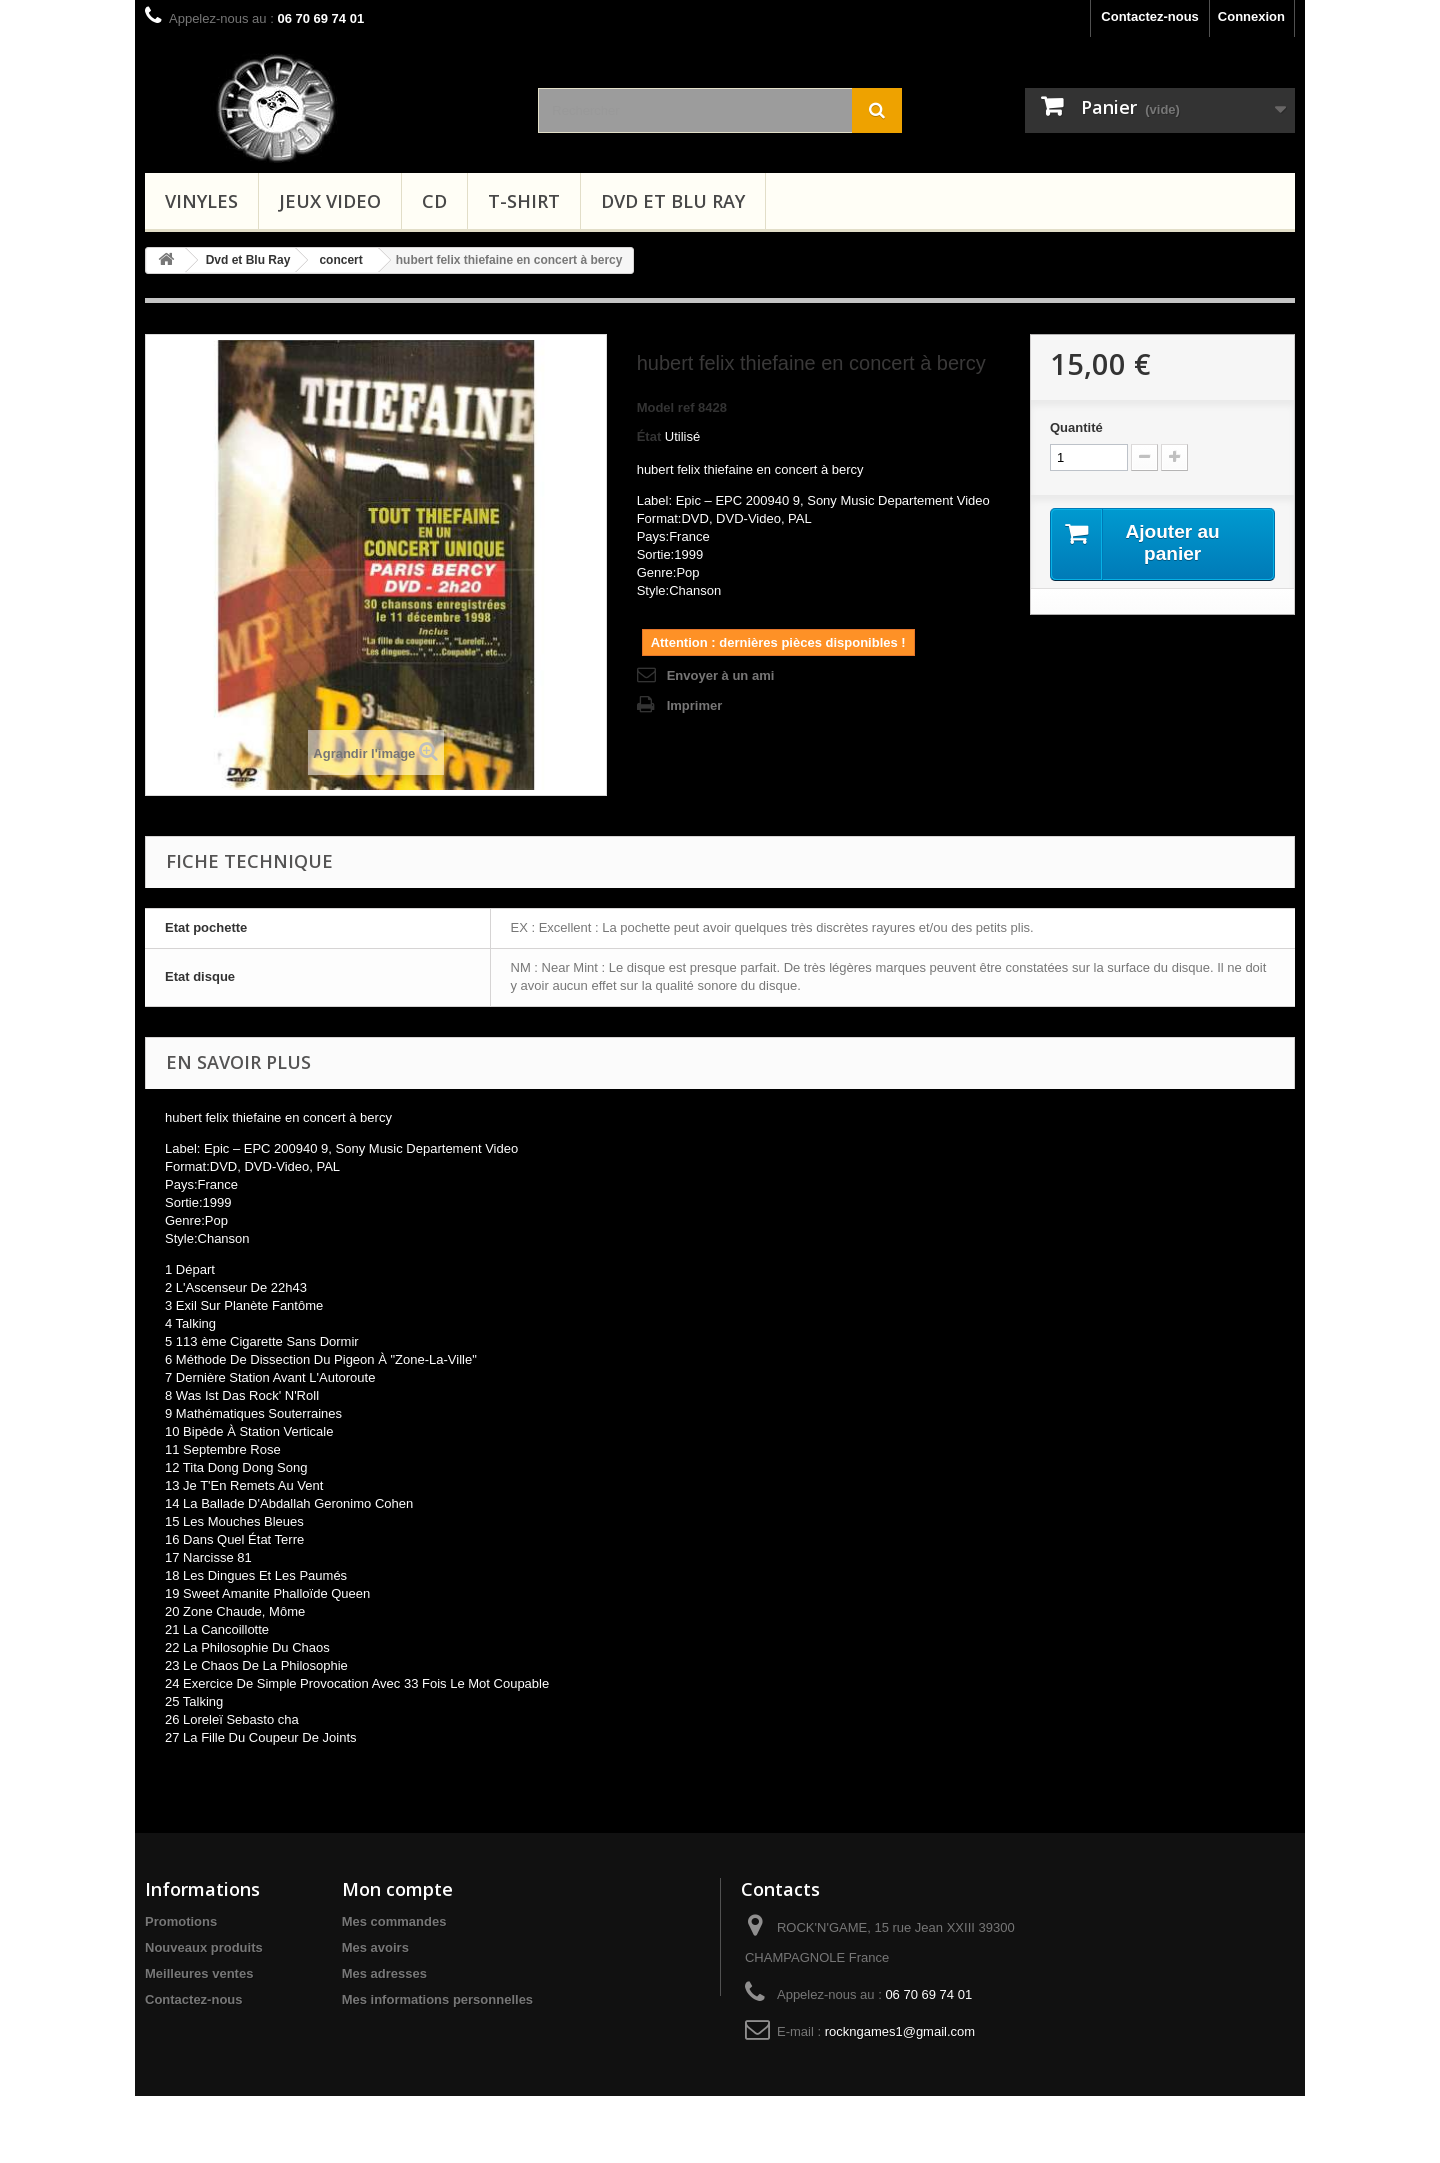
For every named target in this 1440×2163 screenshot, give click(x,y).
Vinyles (201, 201)
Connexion (1251, 16)
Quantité (1076, 427)
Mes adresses (384, 1973)
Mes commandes (394, 1921)
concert (340, 260)
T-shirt (524, 201)
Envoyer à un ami (721, 675)
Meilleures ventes (199, 1973)
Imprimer (695, 705)
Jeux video (330, 201)
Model (656, 407)
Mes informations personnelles (437, 1999)
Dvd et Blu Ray (673, 201)
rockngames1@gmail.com (900, 2031)
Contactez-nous (1150, 16)
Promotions (181, 1921)
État (649, 436)
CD (434, 201)
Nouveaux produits (204, 1947)
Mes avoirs (375, 1947)
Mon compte (397, 1889)
